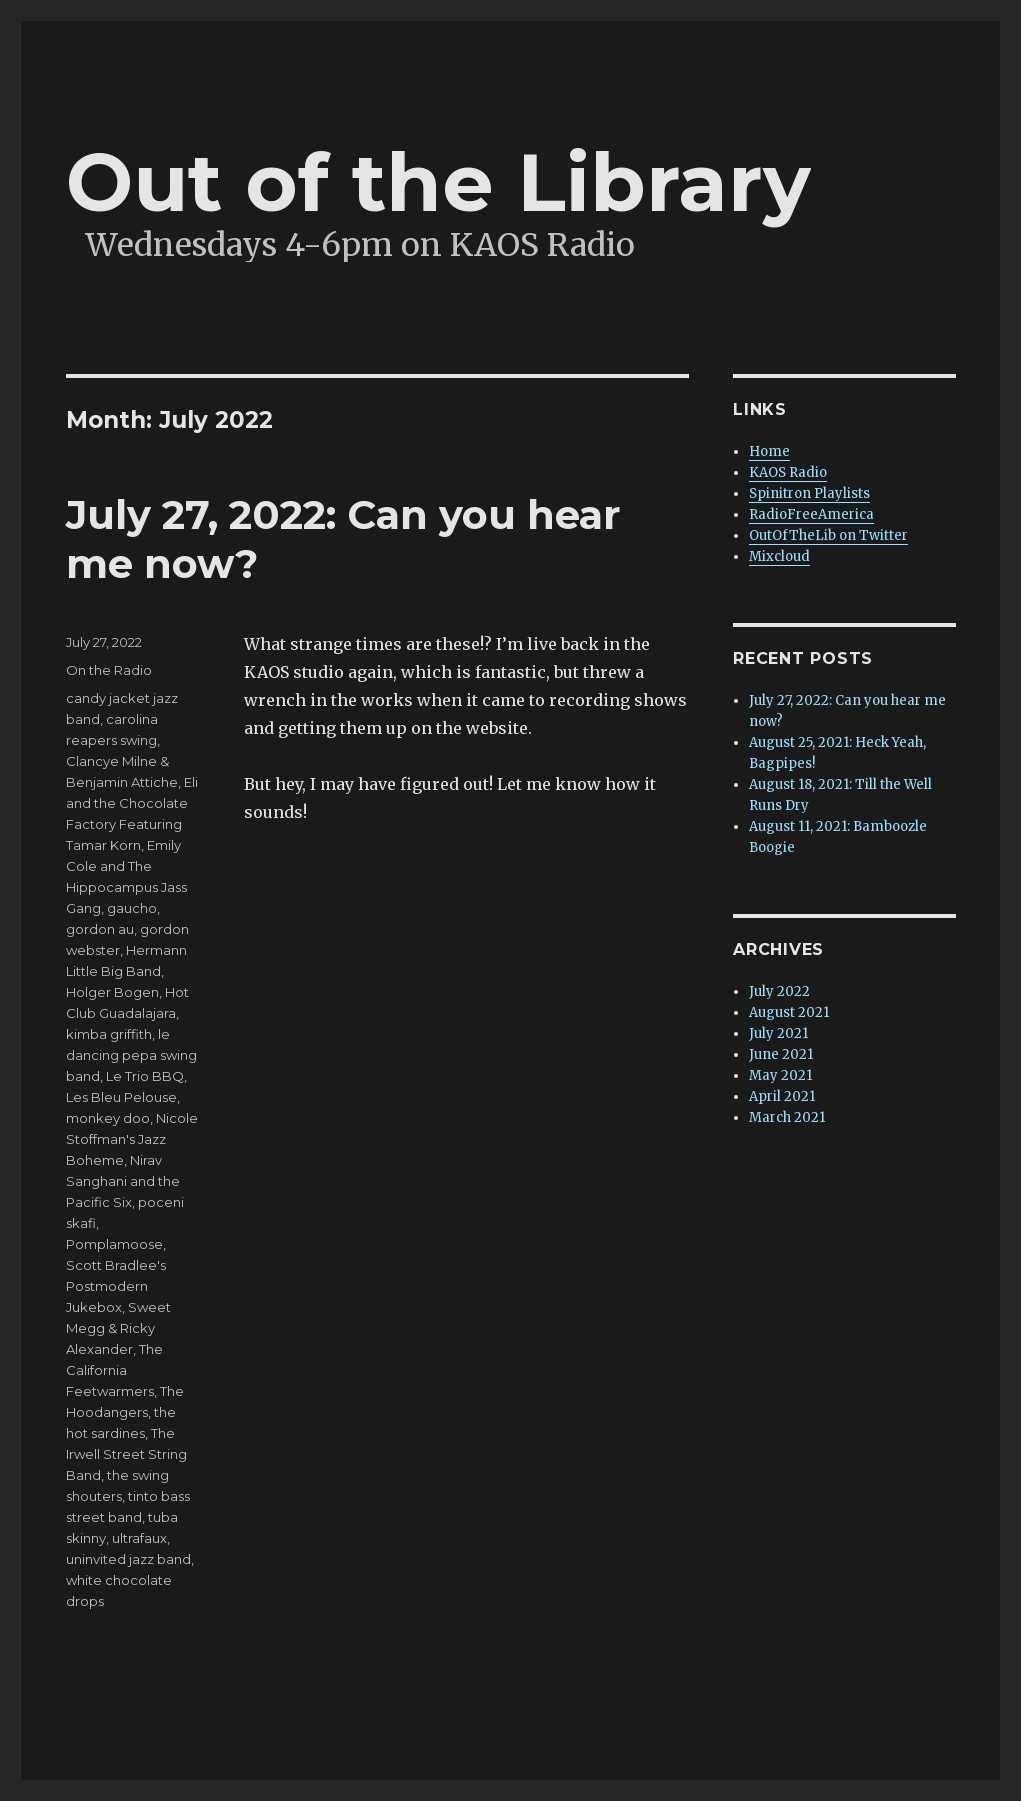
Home (769, 451)
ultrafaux (139, 1538)
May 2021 (780, 1075)
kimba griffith (109, 1034)
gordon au (100, 929)
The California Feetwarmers (114, 1370)
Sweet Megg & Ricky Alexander (118, 1328)
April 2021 (782, 1096)
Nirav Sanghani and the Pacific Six (123, 1181)
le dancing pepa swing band (131, 1055)
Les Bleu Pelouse (121, 1097)
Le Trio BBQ (145, 1076)
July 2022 (779, 991)
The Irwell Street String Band (126, 1454)
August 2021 (789, 1012)
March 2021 (787, 1117)
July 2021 (778, 1033)
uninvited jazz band (128, 1559)
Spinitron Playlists (809, 493)
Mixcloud (779, 556)
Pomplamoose (114, 1244)
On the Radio (109, 670)
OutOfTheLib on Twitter (828, 535)
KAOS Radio (788, 472)
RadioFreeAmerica (811, 514)
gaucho (132, 908)
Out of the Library (438, 182)
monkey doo (108, 1118)
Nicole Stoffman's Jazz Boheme (132, 1139)
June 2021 (781, 1054)
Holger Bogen (112, 992)
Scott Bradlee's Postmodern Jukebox (116, 1286)
